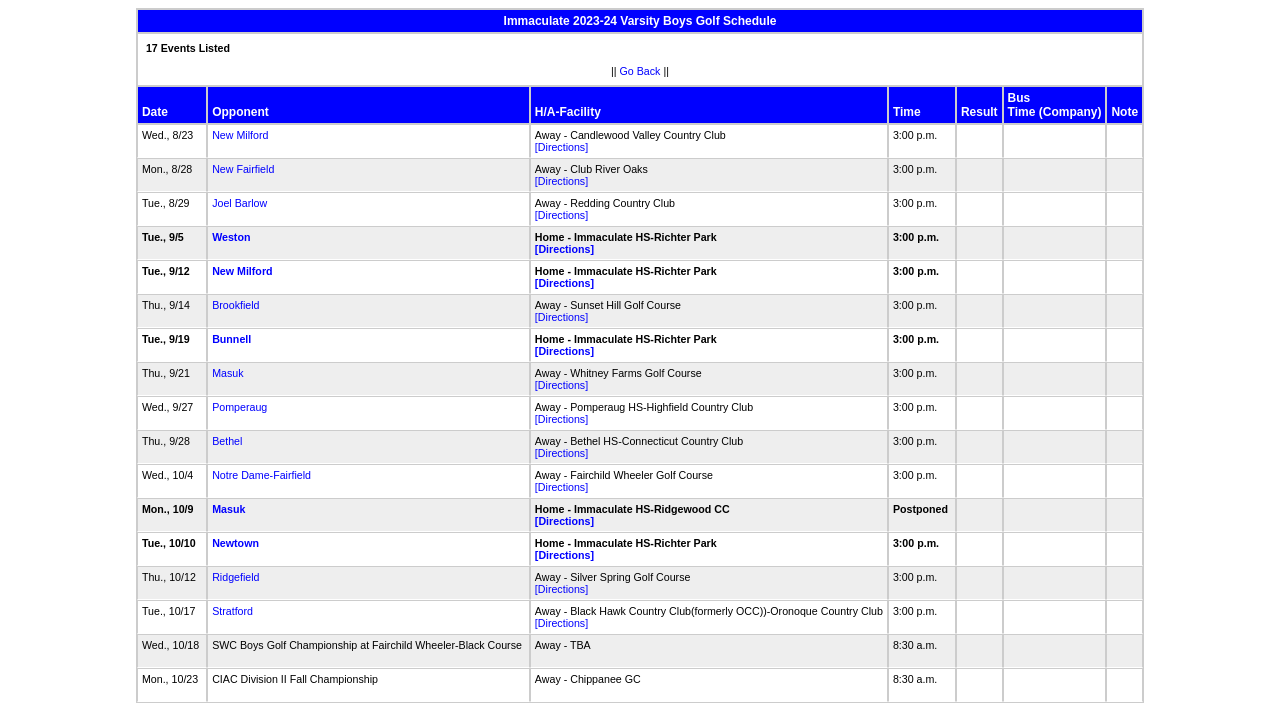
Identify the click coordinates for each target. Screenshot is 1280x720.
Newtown (235, 543)
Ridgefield (235, 577)
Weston (231, 237)
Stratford (232, 611)
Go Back (640, 71)
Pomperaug (239, 407)
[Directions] (561, 147)
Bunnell (231, 339)
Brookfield (235, 305)
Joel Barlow (239, 203)
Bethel (227, 441)
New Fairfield (243, 169)
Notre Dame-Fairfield (261, 475)
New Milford (240, 135)
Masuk (227, 373)
